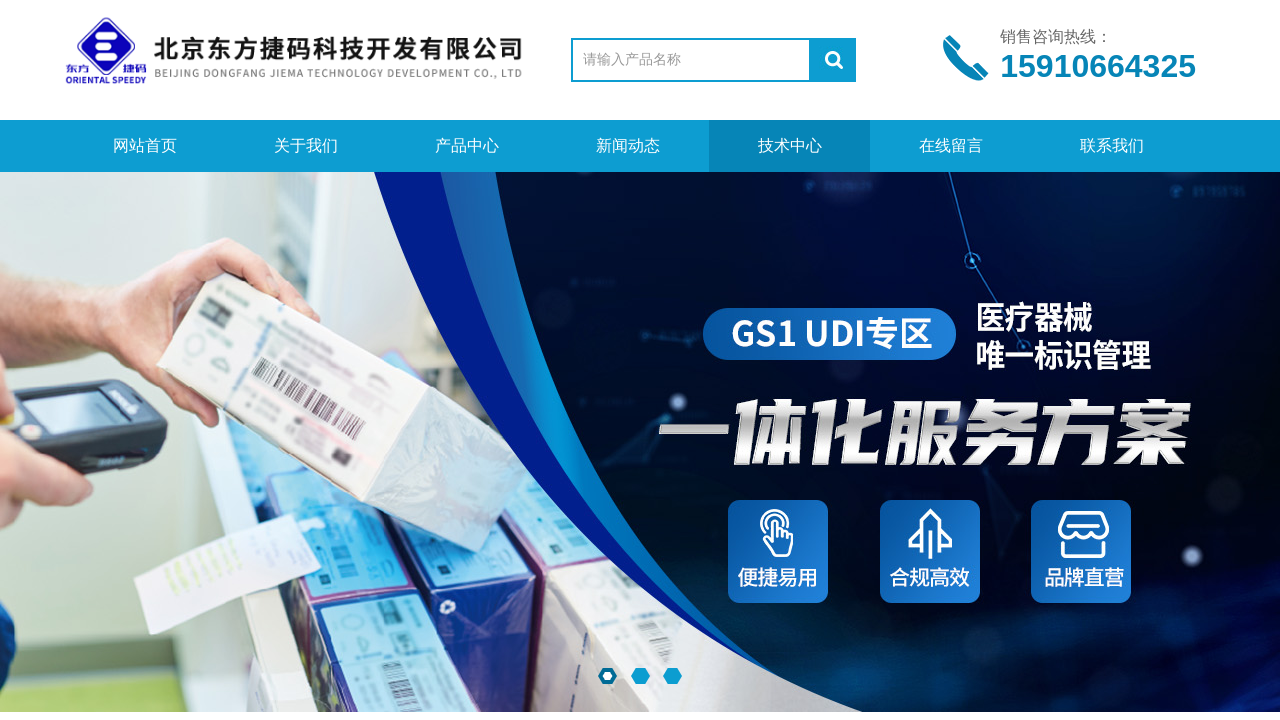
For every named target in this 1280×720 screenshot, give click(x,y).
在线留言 (951, 145)
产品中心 (467, 145)
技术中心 (790, 145)
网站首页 (145, 145)
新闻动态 (628, 145)
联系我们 (1112, 145)
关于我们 (306, 145)
